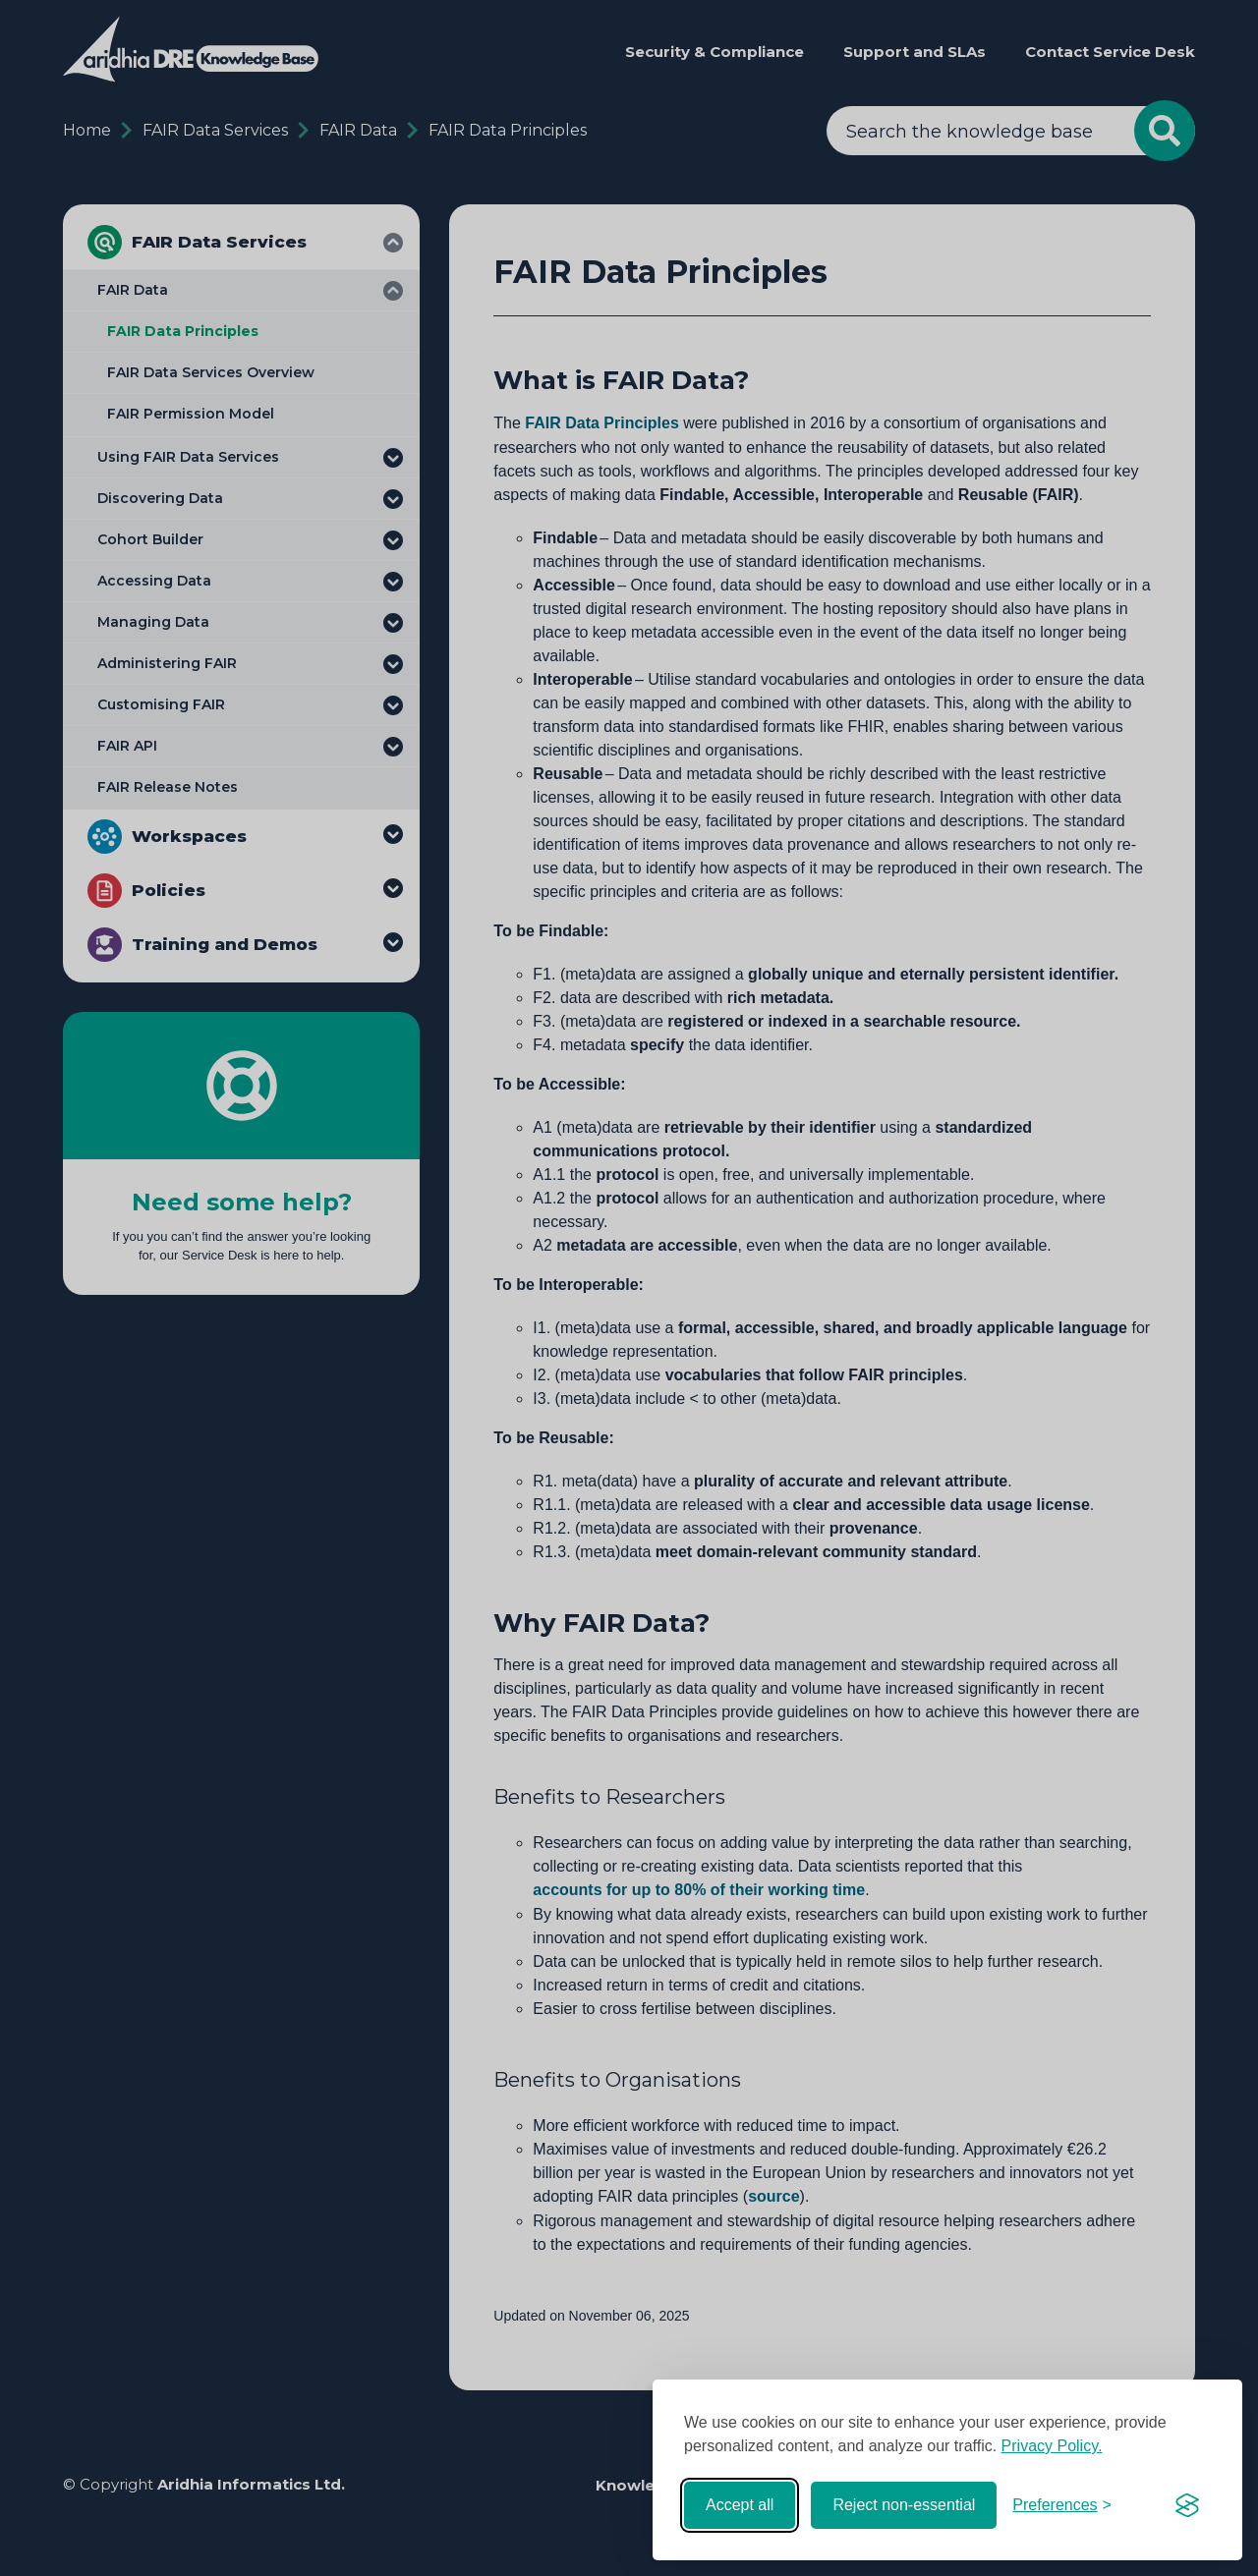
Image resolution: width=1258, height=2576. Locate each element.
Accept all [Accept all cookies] (739, 2504)
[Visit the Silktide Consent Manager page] (1187, 2505)
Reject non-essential (903, 2504)
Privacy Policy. (1052, 2445)
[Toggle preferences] (1062, 2505)
